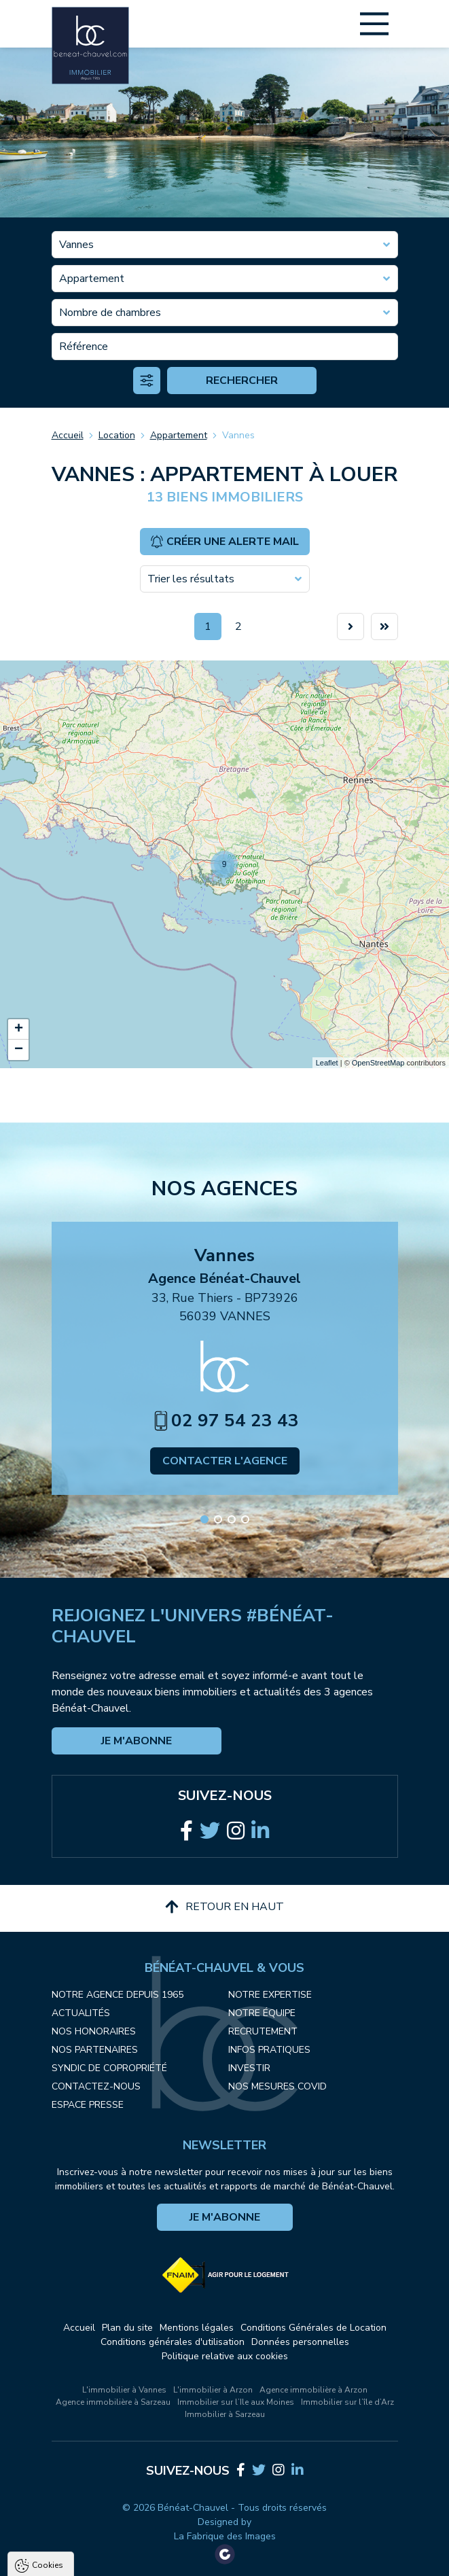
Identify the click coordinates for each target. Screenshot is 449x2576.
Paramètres (261, 2559)
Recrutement (263, 2031)
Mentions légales (197, 2327)
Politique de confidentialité (79, 2525)
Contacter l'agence (224, 1460)
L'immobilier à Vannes (124, 2389)
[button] (204, 1519)
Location (116, 435)
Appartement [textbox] (91, 278)
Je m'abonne (136, 1740)
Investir (249, 2068)
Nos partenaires (95, 2049)
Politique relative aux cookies (225, 2356)
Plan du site (127, 2327)
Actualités (81, 2013)
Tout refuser (180, 2559)
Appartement (178, 435)
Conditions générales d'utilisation (173, 2341)
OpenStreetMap (378, 1063)
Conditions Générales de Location (313, 2327)
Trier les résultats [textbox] (190, 578)
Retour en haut (224, 1906)
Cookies (47, 2403)
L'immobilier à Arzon (213, 2389)
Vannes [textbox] (76, 244)
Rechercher (242, 380)
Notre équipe (261, 2013)
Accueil (68, 435)
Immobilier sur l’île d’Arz (347, 2402)
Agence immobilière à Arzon (313, 2389)
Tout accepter (95, 2559)
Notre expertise (270, 1994)
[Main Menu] (374, 24)
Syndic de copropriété (109, 2068)
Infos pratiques (269, 2049)
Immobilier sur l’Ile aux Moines (235, 2402)
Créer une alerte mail (224, 541)
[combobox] (225, 244)
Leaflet (327, 1063)
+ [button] (18, 1029)
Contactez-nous (96, 2086)
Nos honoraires (94, 2031)
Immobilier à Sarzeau (225, 2414)
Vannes (238, 435)
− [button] (18, 1050)
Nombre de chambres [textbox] (110, 312)
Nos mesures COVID (277, 2086)
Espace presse (88, 2104)
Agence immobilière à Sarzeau (113, 2402)
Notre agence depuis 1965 (117, 1994)
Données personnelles (300, 2341)
